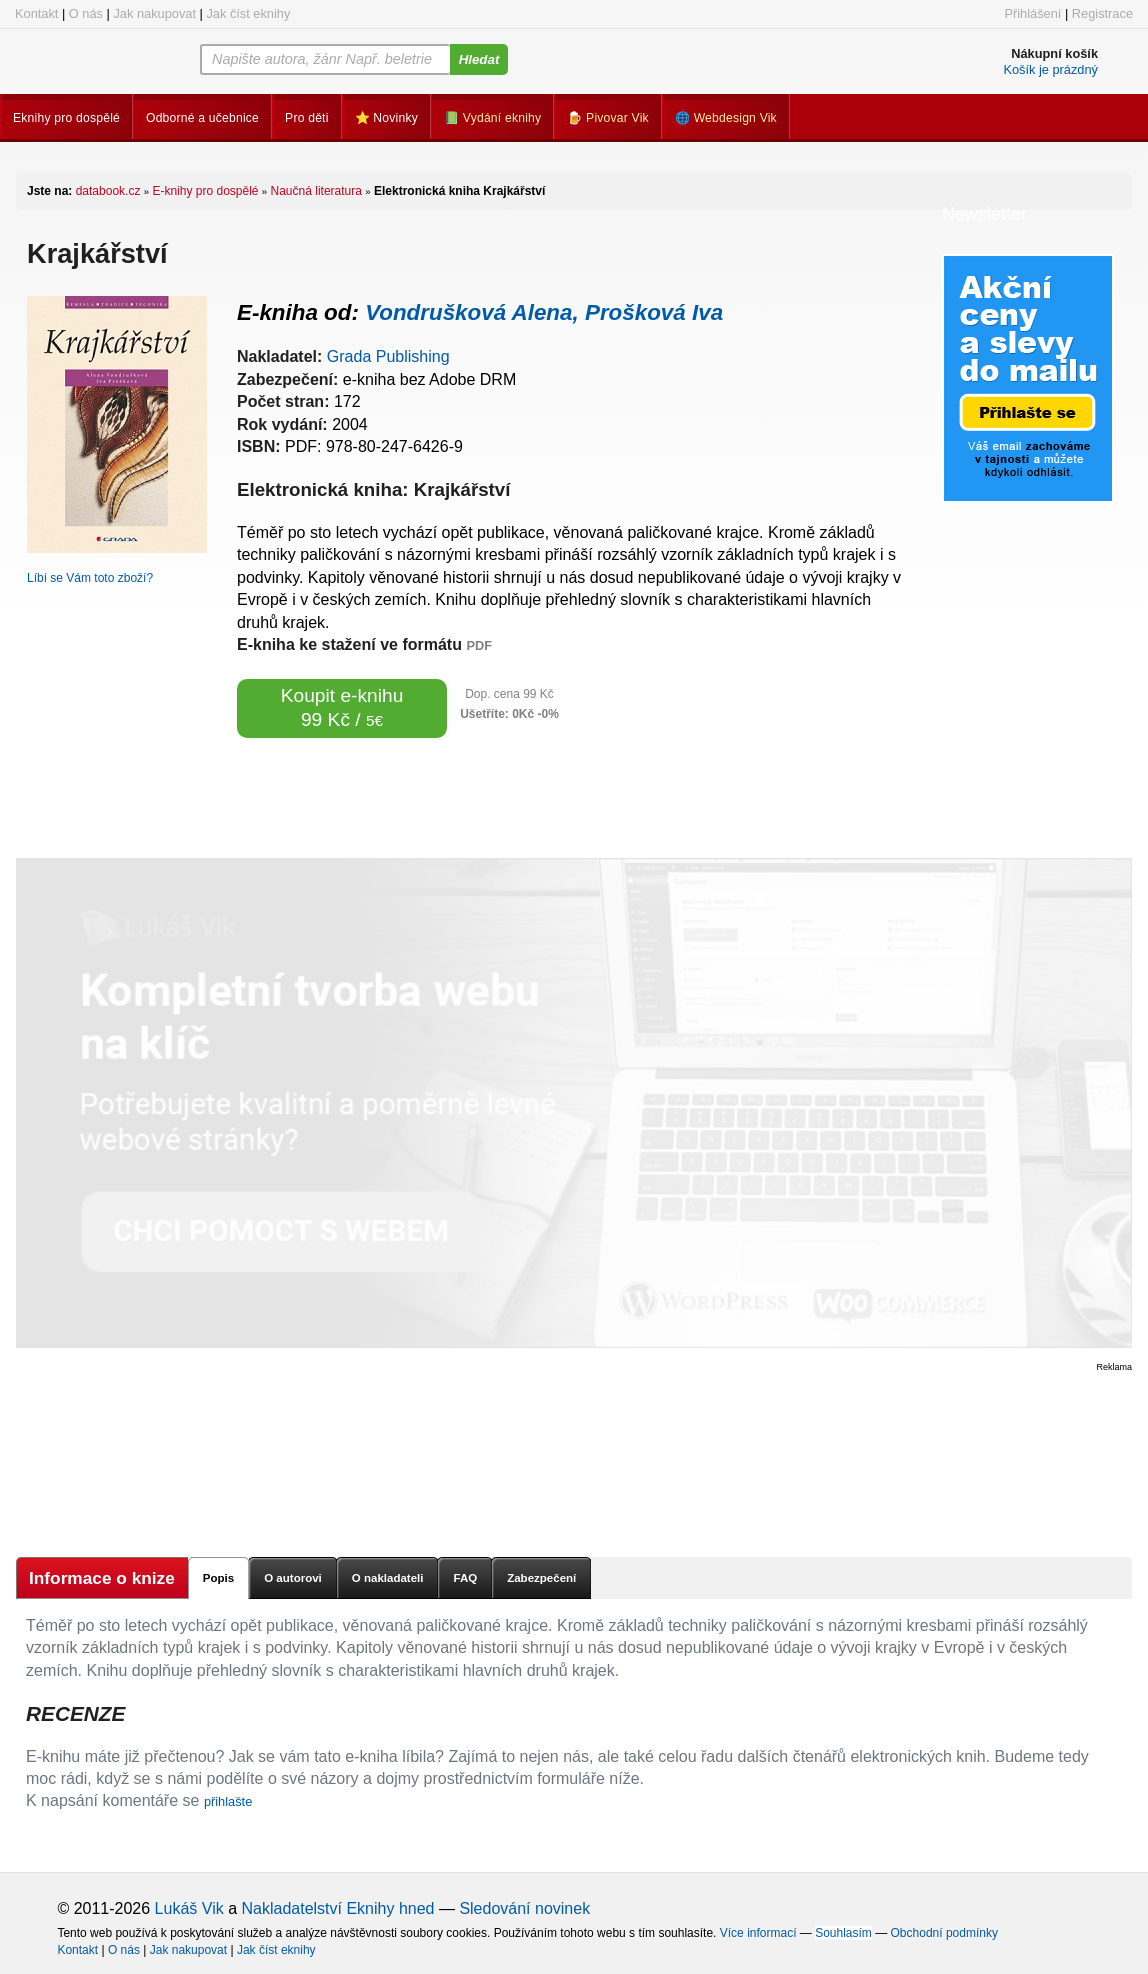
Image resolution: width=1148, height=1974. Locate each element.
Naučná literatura (316, 191)
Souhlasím (843, 1933)
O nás (86, 13)
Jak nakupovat (154, 13)
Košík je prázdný (1050, 69)
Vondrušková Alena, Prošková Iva (544, 312)
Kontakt (36, 13)
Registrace (1102, 13)
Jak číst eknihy (248, 13)
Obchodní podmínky (944, 1933)
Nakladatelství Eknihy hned (337, 1908)
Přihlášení (1032, 13)
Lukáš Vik (189, 1908)
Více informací (758, 1933)
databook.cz (108, 191)
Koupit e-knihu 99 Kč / (342, 707)
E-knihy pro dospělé (205, 191)
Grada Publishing (388, 356)
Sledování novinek (524, 1908)
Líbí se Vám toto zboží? (90, 578)
